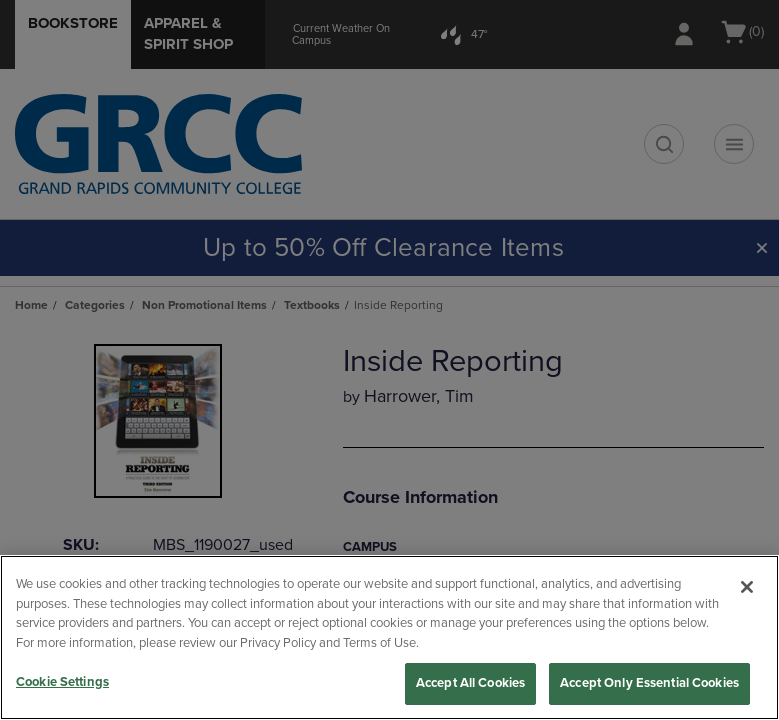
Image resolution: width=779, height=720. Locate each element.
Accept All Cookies (470, 683)
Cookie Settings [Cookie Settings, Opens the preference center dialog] (62, 682)
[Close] (747, 587)
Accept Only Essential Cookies (649, 683)
